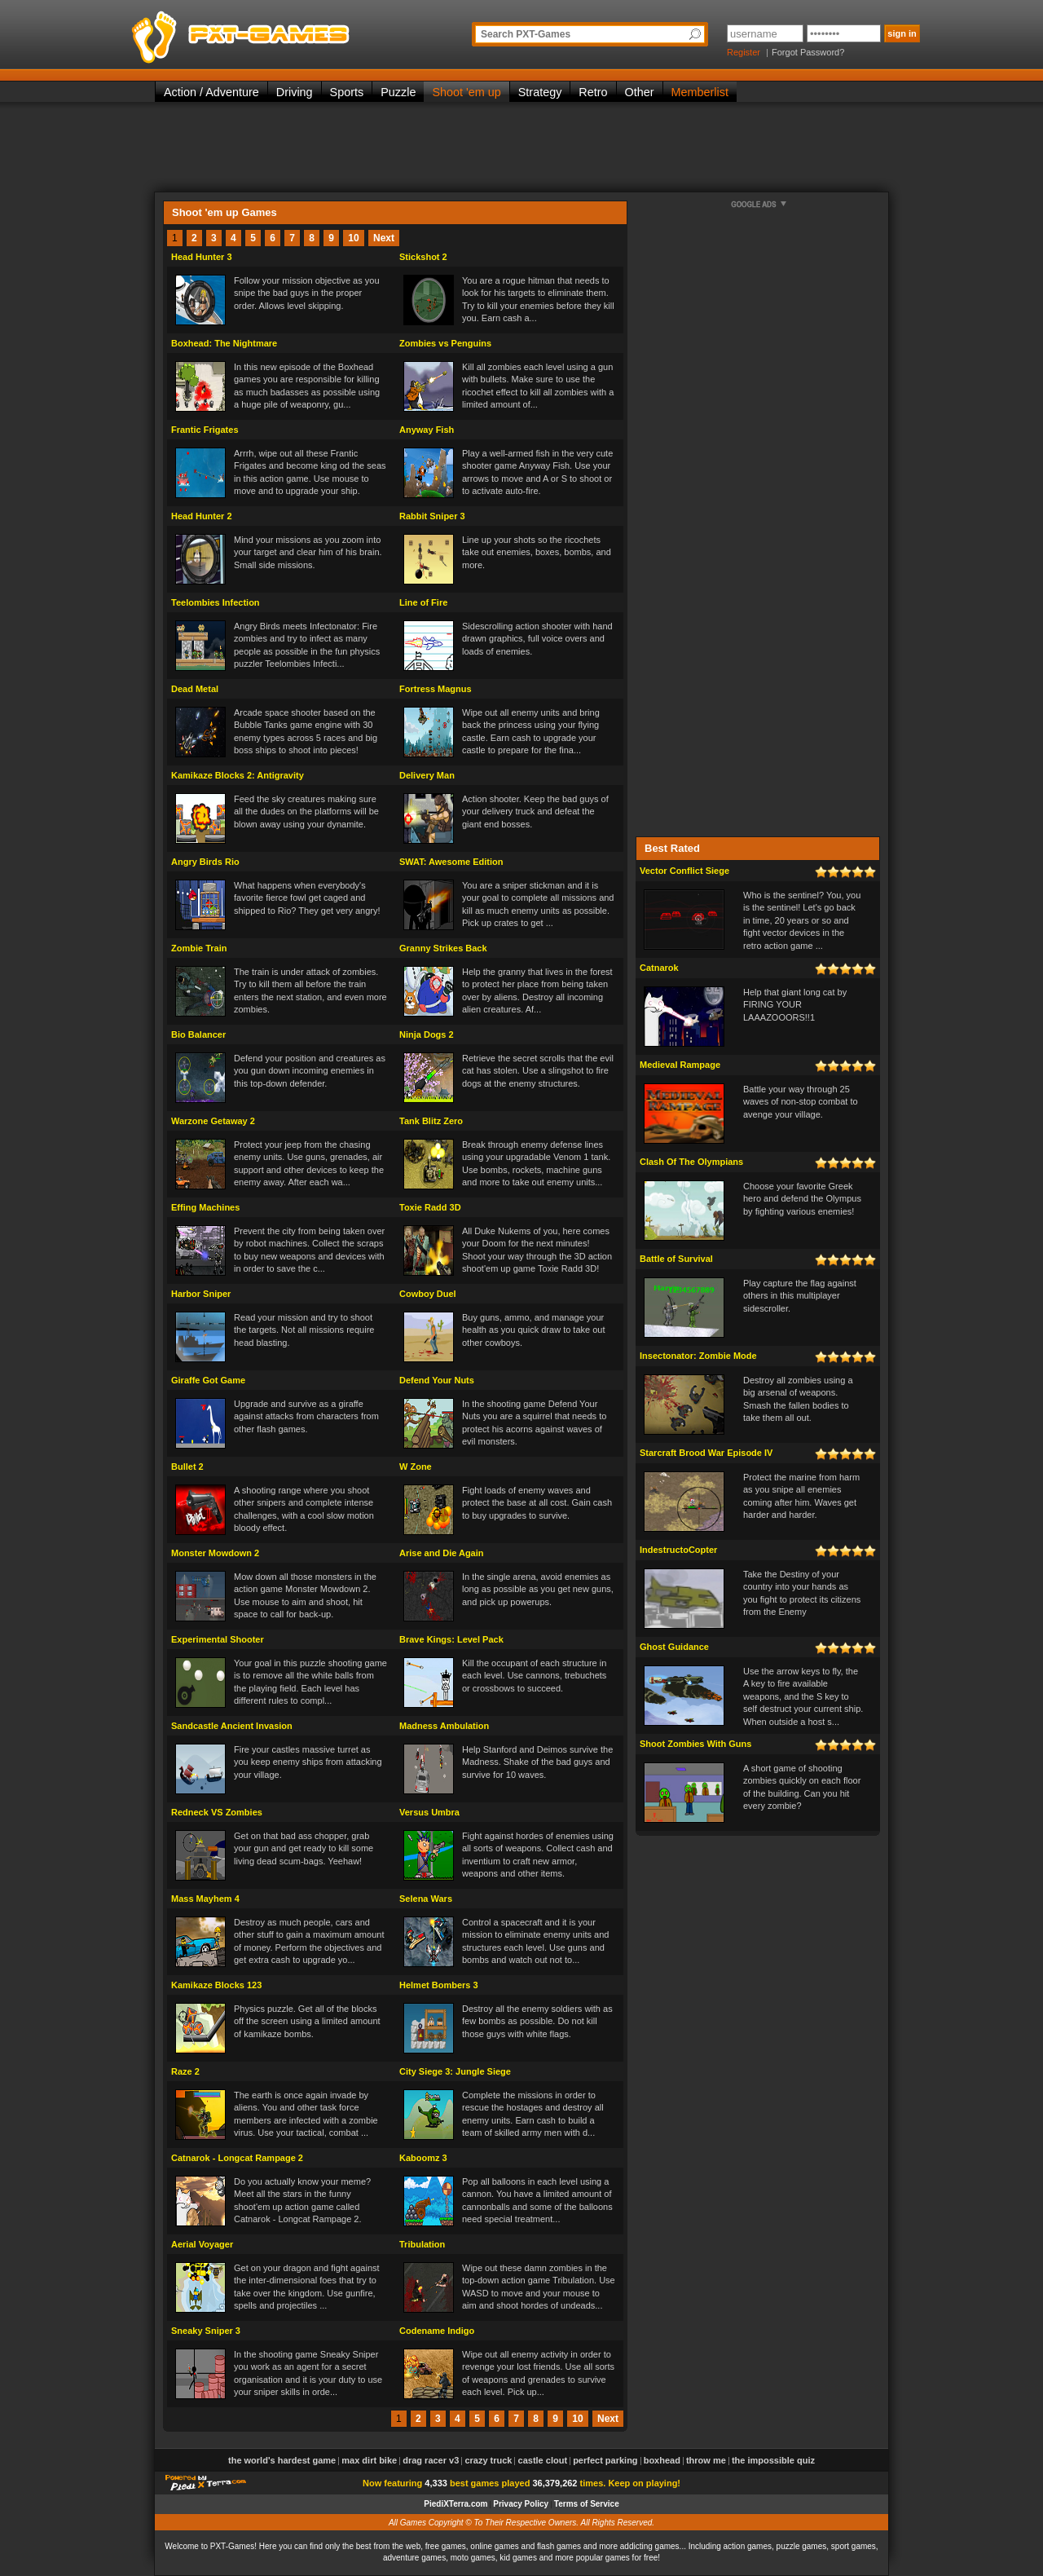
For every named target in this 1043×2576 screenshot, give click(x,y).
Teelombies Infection (215, 602)
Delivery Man (427, 775)
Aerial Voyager (202, 2244)
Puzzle (398, 92)
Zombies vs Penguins (445, 343)
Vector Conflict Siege (684, 871)
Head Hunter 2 (201, 516)
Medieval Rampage (680, 1065)
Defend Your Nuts (436, 1380)
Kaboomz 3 (423, 2158)
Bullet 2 (187, 1466)
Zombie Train (199, 948)
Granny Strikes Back (443, 948)
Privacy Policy (520, 2503)
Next (383, 238)
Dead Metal (194, 689)
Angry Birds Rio (205, 862)
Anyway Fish (426, 429)
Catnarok (659, 968)
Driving (294, 92)
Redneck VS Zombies (216, 1812)
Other (639, 92)
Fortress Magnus (435, 689)
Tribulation (422, 2244)
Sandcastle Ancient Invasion (232, 1726)
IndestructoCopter (678, 1550)
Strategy (540, 92)
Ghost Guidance (674, 1647)
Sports (347, 92)
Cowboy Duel (427, 1294)
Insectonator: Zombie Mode (698, 1356)
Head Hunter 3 (201, 257)
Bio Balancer (198, 1034)
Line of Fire (423, 602)
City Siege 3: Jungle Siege (455, 2071)
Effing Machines (205, 1207)
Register (743, 52)
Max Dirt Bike (369, 2460)
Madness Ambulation (444, 1726)
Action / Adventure (211, 92)
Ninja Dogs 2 (426, 1034)
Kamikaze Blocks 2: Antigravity (237, 775)
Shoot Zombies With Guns (695, 1744)
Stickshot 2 (423, 257)
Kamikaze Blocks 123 (216, 1985)
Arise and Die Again (441, 1553)
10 (353, 238)
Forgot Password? (808, 52)
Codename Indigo (436, 2331)
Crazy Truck (488, 2460)
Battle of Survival (676, 1259)
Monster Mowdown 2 (215, 1553)
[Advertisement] (521, 146)
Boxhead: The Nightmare (224, 343)
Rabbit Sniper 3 (432, 516)
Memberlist (699, 92)
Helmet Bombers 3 (438, 1985)
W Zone (415, 1466)
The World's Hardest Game (282, 2460)
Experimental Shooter (217, 1639)
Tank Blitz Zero (431, 1121)
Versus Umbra (429, 1812)
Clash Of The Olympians (691, 1162)
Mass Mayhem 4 (205, 1898)
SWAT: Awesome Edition (451, 862)
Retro (593, 92)
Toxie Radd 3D (430, 1207)
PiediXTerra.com (455, 2503)
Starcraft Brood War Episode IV (706, 1453)
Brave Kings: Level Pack (451, 1639)
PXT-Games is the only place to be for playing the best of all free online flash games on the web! (278, 32)
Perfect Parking (605, 2460)
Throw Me (706, 2460)
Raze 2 (185, 2071)
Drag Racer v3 (431, 2460)
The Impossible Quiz (773, 2460)
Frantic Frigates (205, 429)
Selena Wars (425, 1898)
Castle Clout (543, 2460)
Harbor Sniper (201, 1294)
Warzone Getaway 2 (213, 1121)
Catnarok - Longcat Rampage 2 (237, 2158)
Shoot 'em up (466, 92)
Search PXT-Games (525, 34)
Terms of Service (586, 2503)
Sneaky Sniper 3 (205, 2331)
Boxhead (662, 2460)
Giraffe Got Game (208, 1380)
